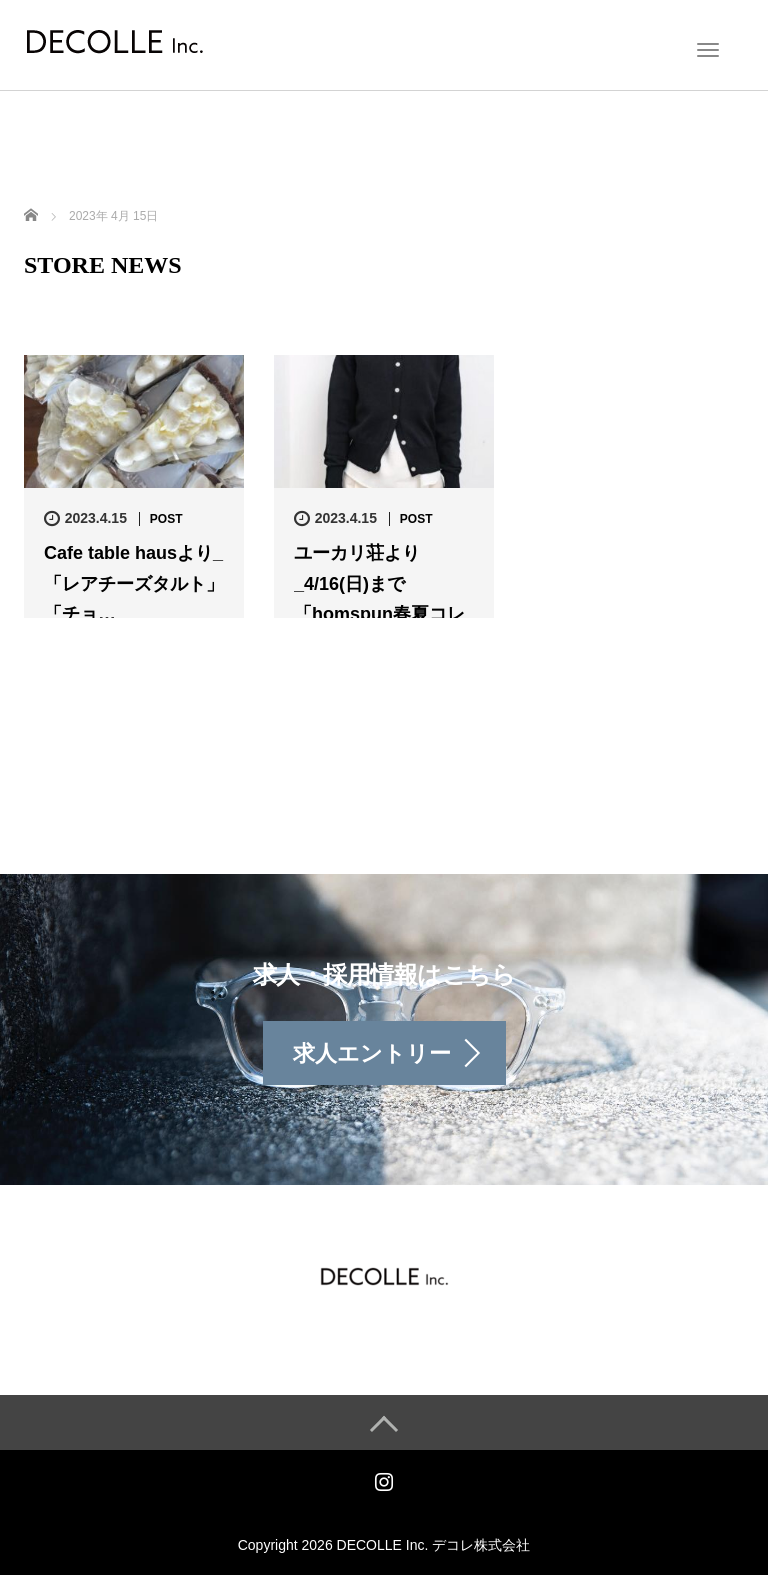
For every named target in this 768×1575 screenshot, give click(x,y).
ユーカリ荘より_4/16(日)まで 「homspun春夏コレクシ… (379, 599)
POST (166, 519)
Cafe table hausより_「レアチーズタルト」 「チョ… (134, 583)
